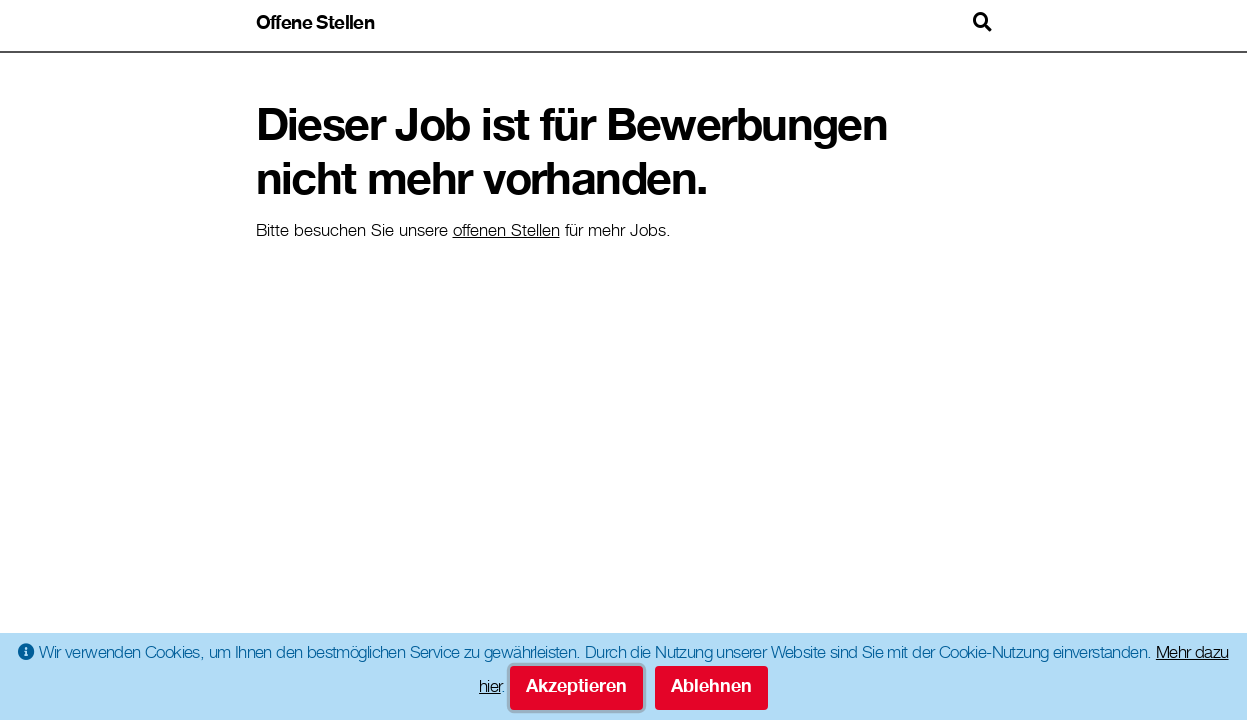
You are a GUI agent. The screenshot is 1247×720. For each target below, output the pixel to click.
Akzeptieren (576, 688)
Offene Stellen (315, 24)
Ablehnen (711, 688)
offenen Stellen (506, 232)
